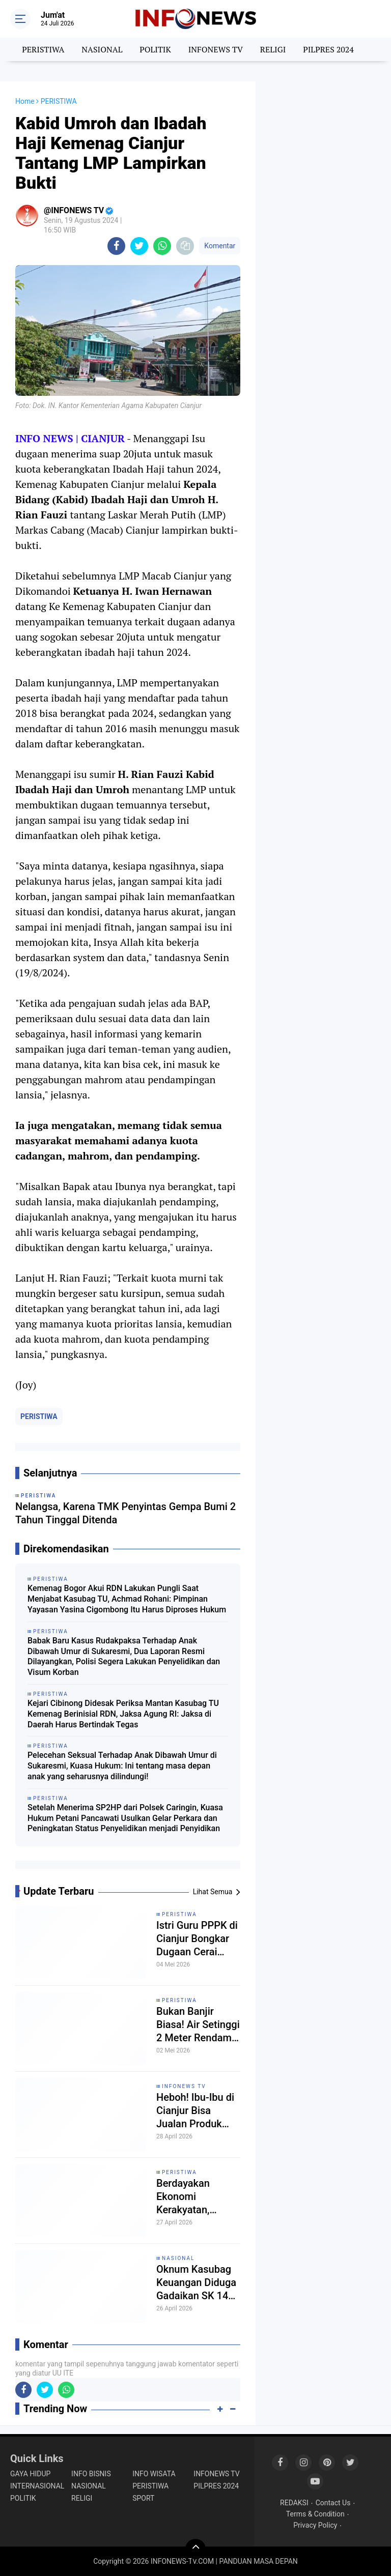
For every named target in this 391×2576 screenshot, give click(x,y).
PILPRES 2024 (328, 49)
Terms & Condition (315, 2514)
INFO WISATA (153, 2474)
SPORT (143, 2498)
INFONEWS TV (215, 49)
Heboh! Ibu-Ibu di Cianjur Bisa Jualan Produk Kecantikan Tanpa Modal (196, 2110)
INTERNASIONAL (37, 2486)
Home (25, 101)
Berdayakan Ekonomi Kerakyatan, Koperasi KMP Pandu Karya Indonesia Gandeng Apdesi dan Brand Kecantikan (193, 2196)
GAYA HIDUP (30, 2474)
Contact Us (333, 2503)
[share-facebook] (116, 246)
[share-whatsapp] (162, 246)
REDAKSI (294, 2503)
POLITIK (155, 49)
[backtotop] (195, 2549)
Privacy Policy (315, 2525)
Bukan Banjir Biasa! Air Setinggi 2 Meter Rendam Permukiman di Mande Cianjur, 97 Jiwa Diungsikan (198, 2024)
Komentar (219, 246)
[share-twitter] (139, 246)
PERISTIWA (43, 49)
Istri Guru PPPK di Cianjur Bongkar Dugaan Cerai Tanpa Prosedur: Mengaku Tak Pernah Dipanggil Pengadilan (197, 1938)
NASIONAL (101, 49)
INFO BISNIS (91, 2474)
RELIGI (273, 49)
